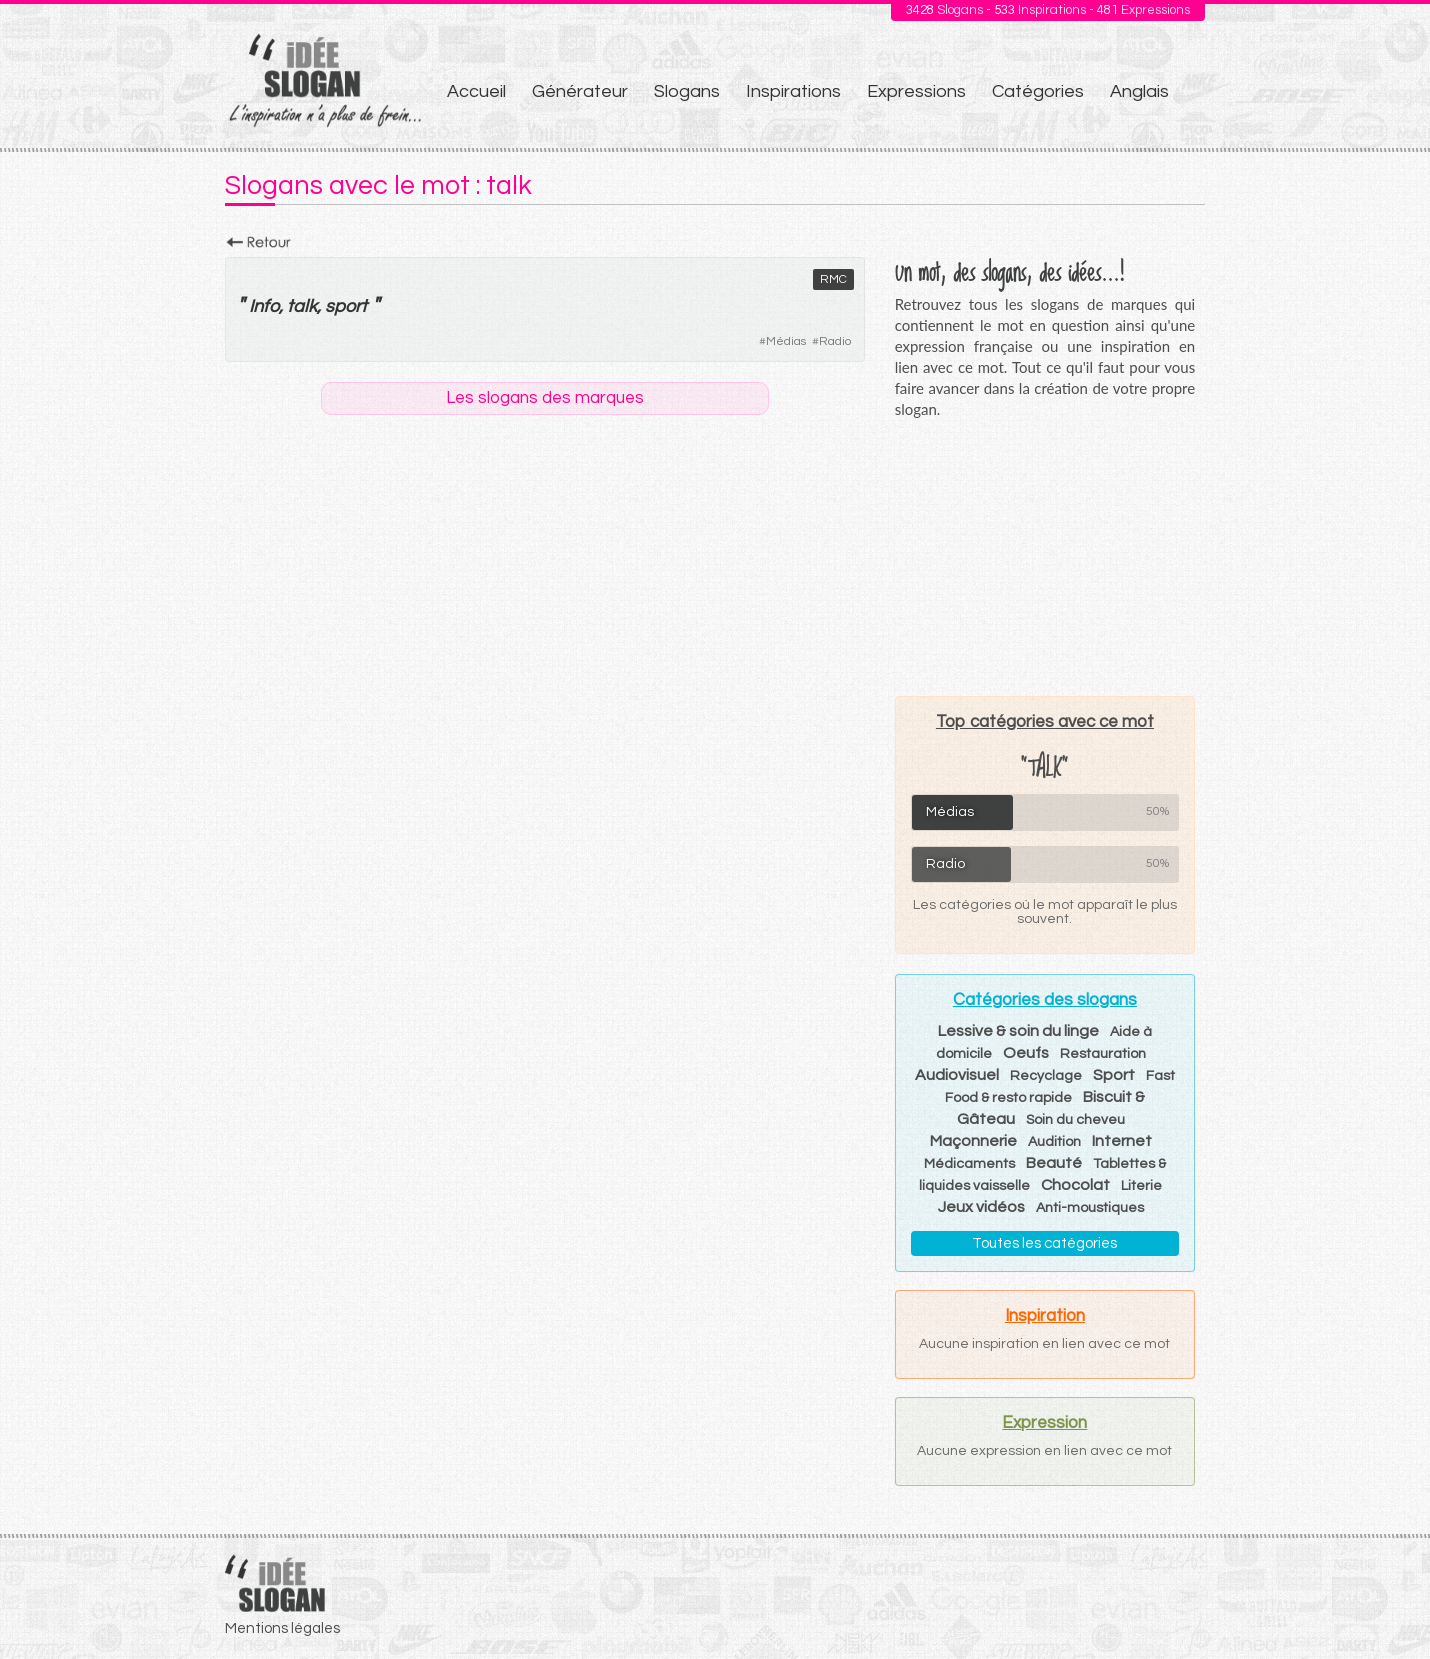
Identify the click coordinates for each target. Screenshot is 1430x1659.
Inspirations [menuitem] (793, 91)
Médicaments (969, 1164)
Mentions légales (282, 1628)
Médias (786, 341)
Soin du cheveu (1075, 1120)
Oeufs (1026, 1053)
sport (346, 306)
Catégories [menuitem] (1038, 91)
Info (264, 306)
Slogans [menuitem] (687, 91)
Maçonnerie (973, 1141)
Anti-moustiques (1090, 1208)
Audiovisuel (957, 1075)
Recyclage (1046, 1076)
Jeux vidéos (981, 1207)
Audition (1054, 1142)
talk (302, 306)
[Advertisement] (1045, 557)
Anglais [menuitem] (1139, 91)
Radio (835, 341)
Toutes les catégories (1044, 1243)
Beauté (1054, 1163)
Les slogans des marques (545, 398)
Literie (1141, 1186)
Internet (1122, 1141)
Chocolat (1075, 1185)
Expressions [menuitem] (916, 91)
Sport (1114, 1075)
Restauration (1103, 1054)
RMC (833, 279)
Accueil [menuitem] (476, 91)
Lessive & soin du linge (1018, 1031)
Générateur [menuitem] (580, 91)
